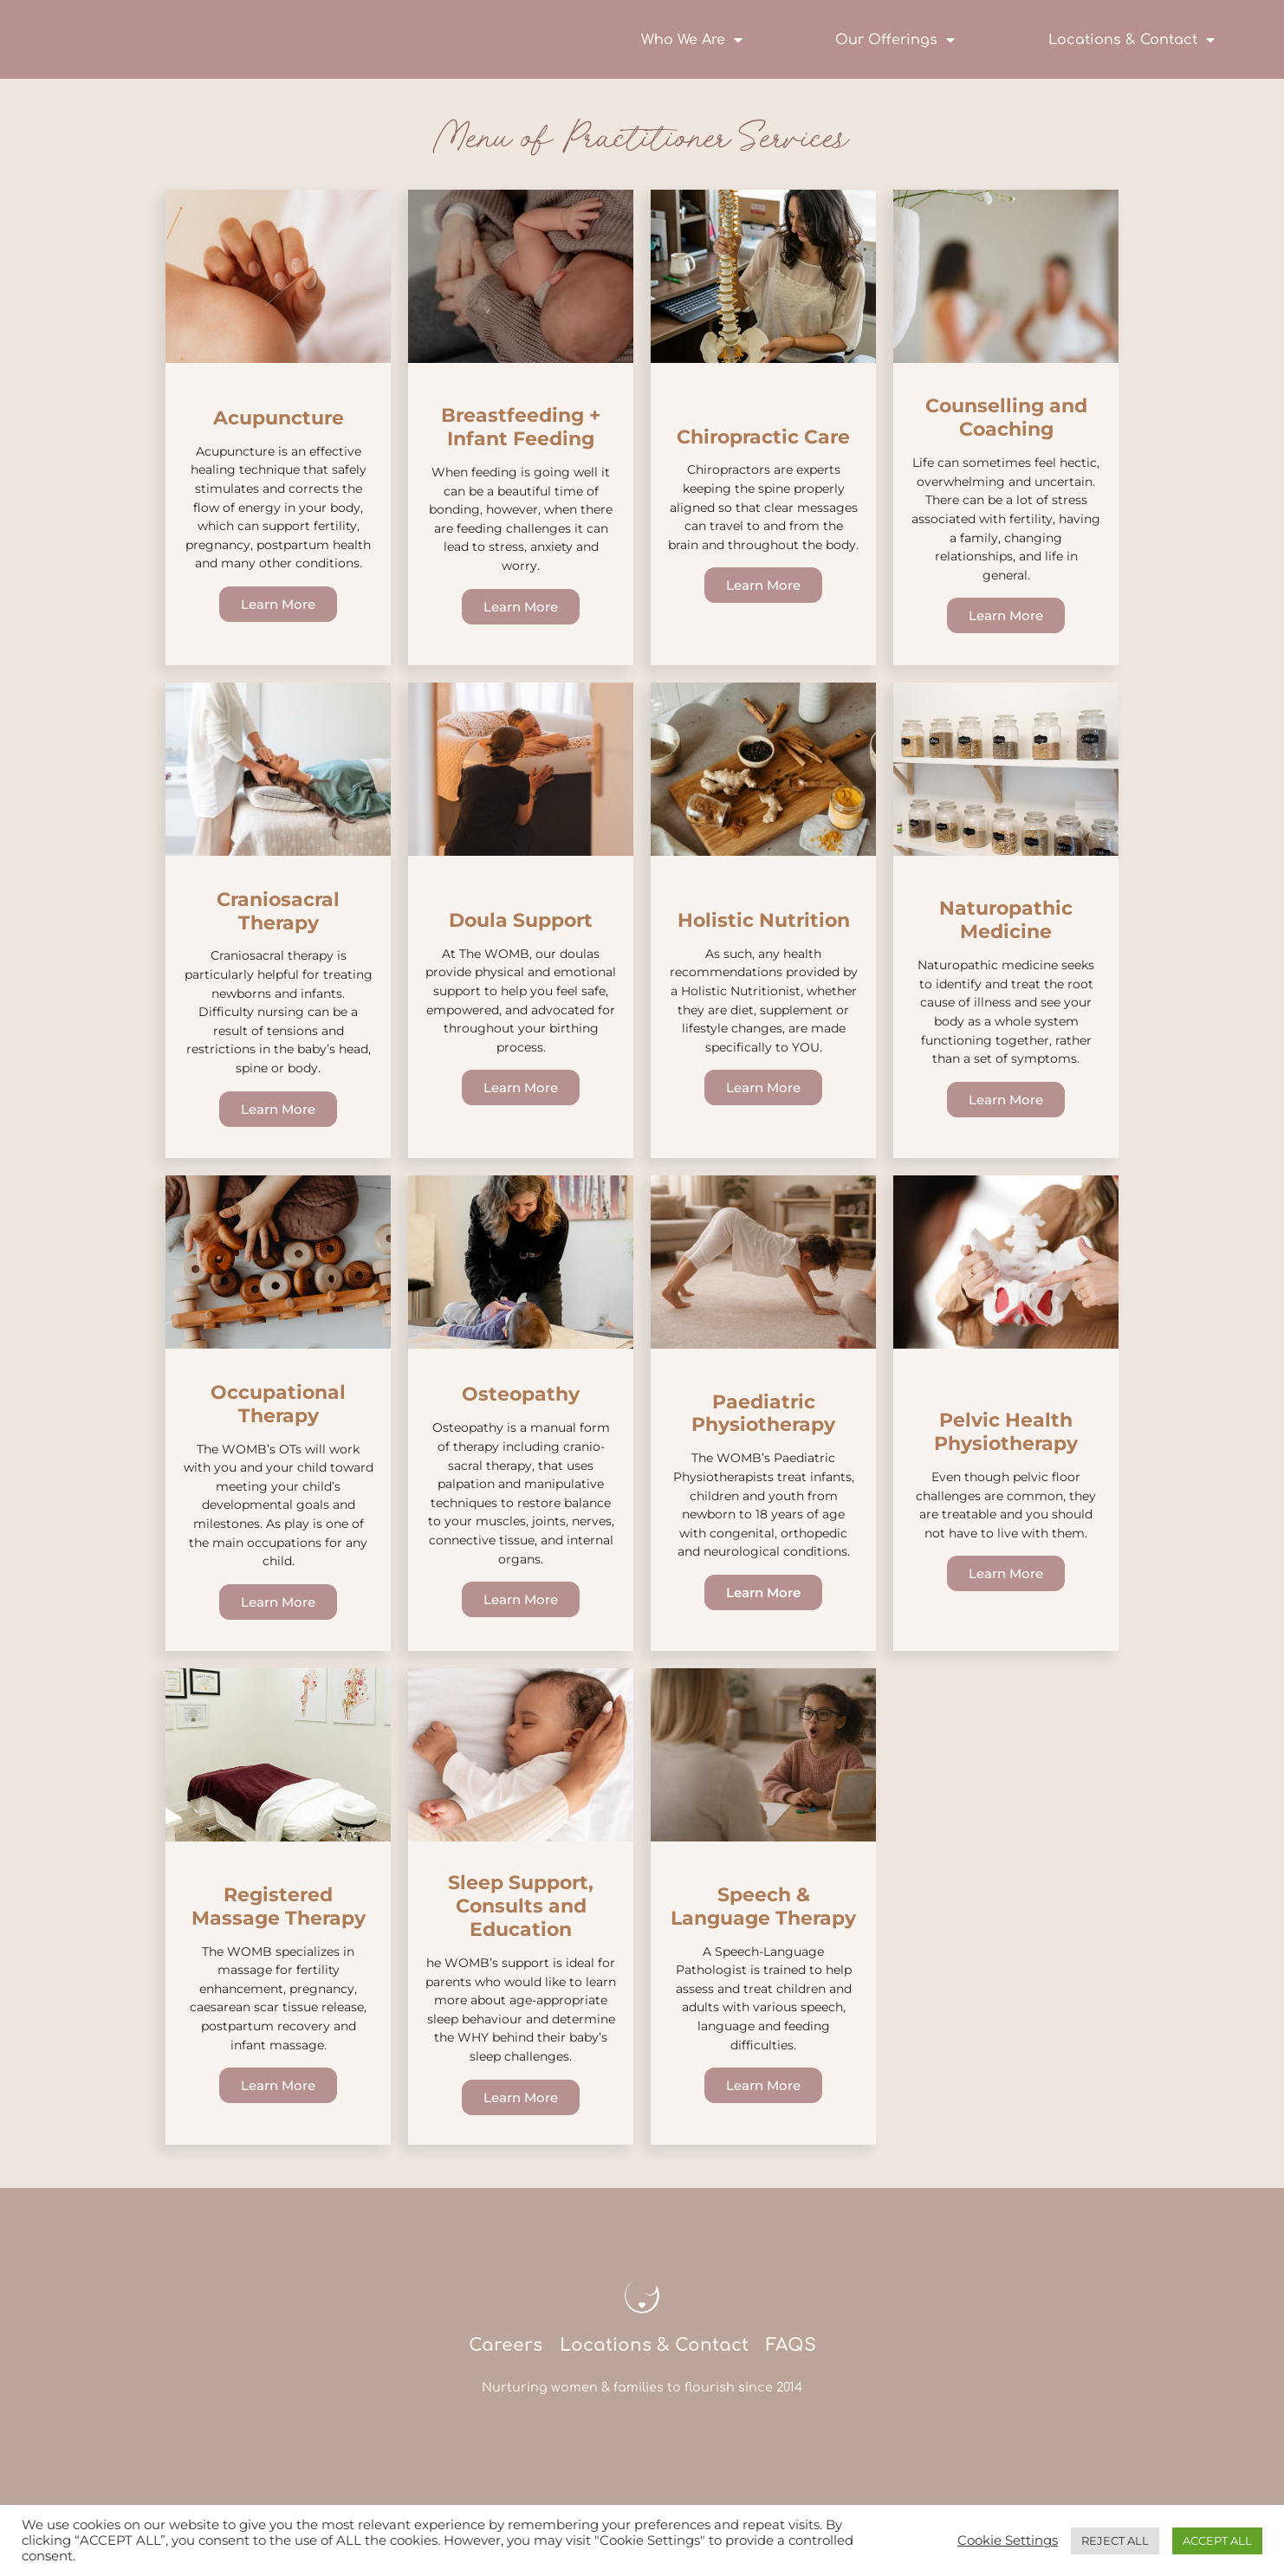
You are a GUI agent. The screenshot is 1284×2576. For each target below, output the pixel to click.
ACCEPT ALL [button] (1217, 2540)
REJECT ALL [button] (1115, 2540)
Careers (504, 2382)
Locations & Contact (1131, 40)
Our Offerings (895, 40)
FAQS (791, 2382)
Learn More (278, 608)
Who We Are (692, 40)
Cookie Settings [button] (1007, 2540)
